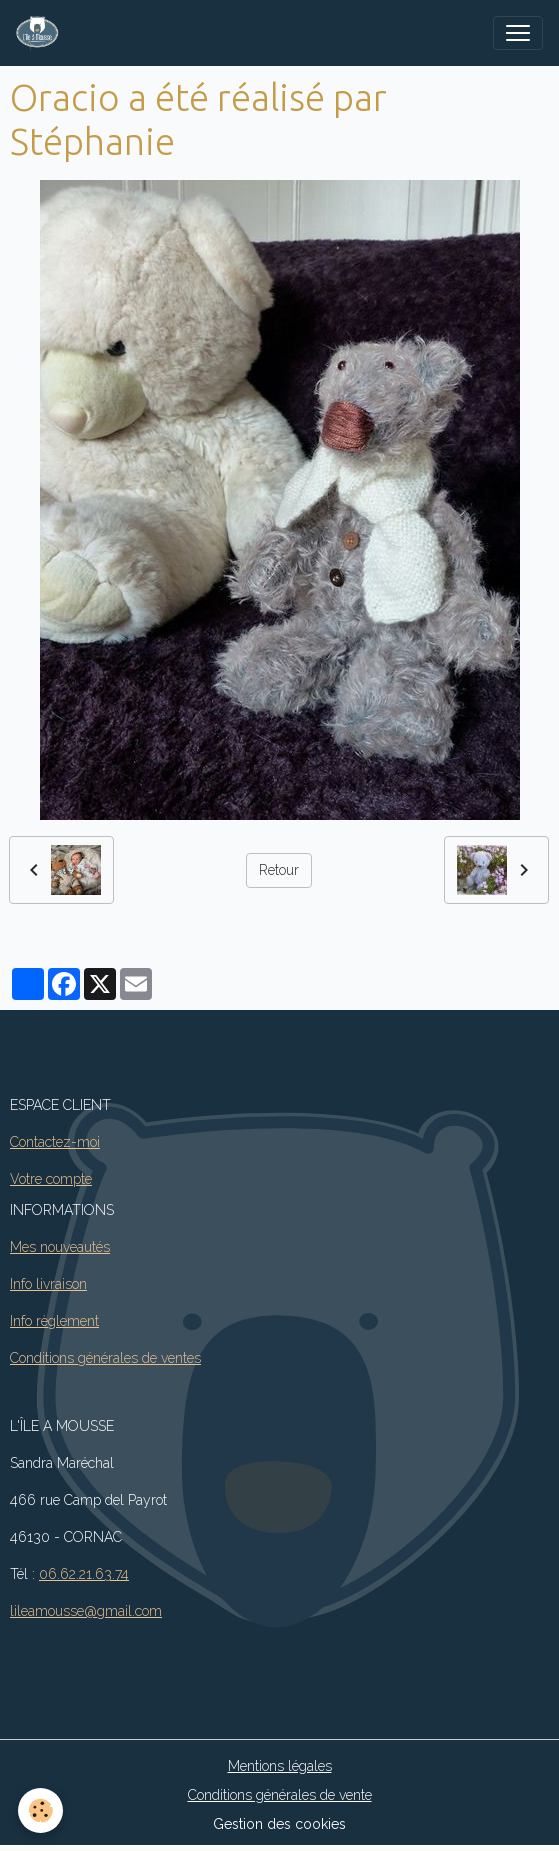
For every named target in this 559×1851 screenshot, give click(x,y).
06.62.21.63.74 (84, 1574)
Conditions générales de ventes (105, 1358)
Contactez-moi (55, 1142)
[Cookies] (40, 1810)
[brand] (41, 33)
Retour (279, 870)
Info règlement (54, 1321)
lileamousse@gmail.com (86, 1611)
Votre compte (51, 1179)
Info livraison (48, 1284)
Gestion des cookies (279, 1824)
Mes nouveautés (60, 1247)
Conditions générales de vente (280, 1795)
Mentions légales (280, 1766)
